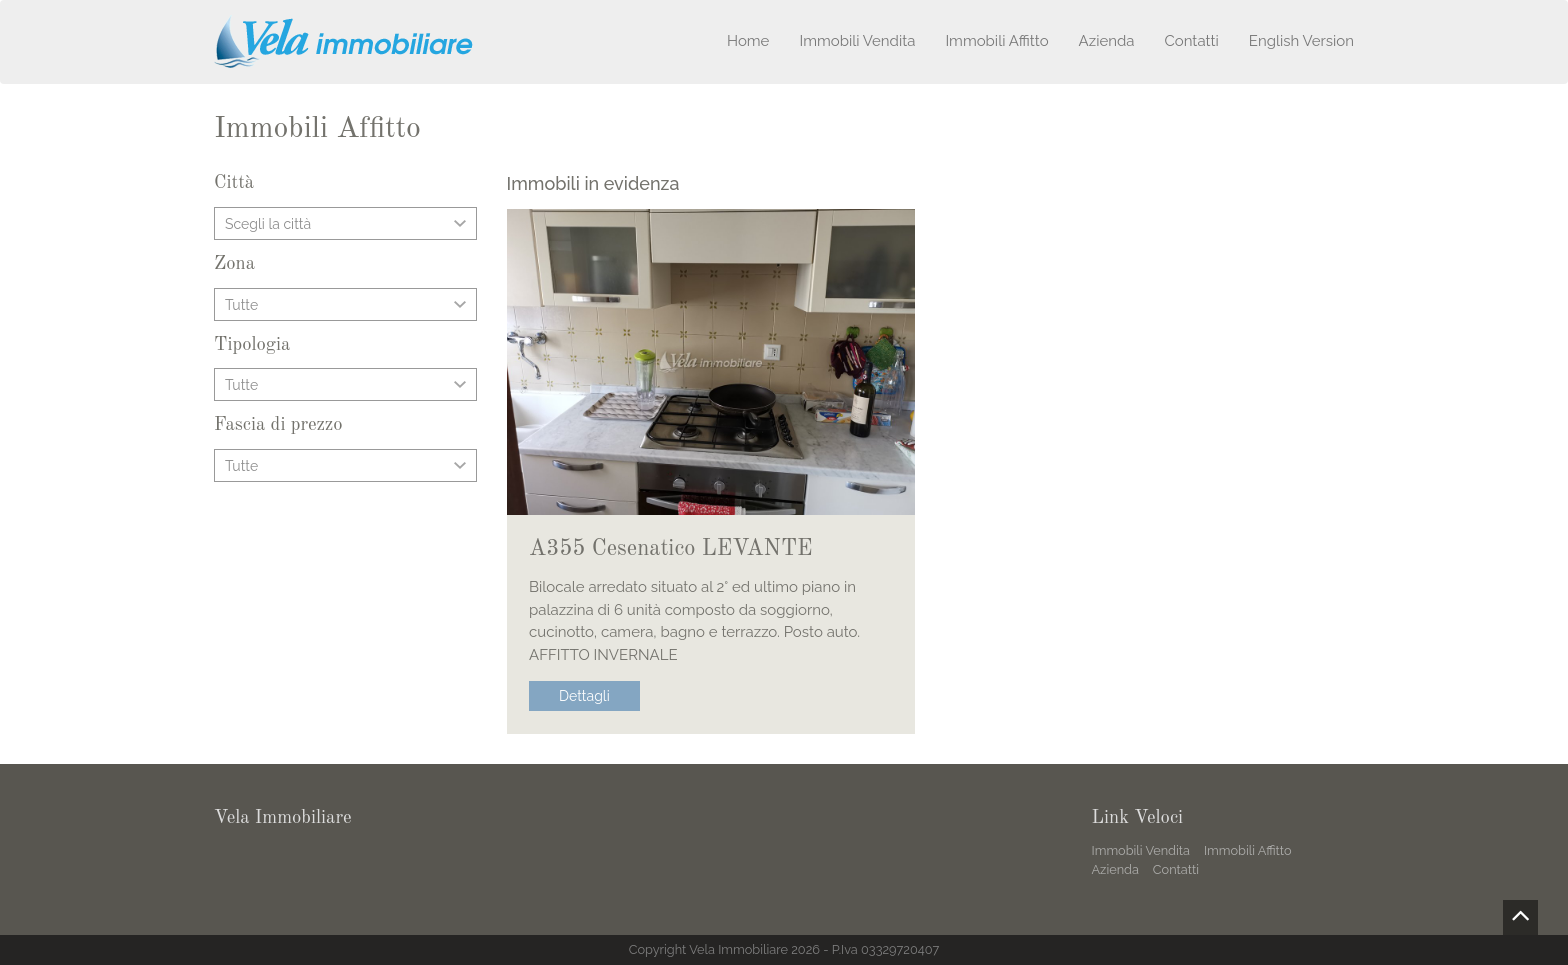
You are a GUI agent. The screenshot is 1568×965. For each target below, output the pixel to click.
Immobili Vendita (857, 41)
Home (748, 41)
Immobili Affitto (996, 41)
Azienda (1107, 41)
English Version (1301, 41)
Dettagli (584, 696)
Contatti (1191, 41)
